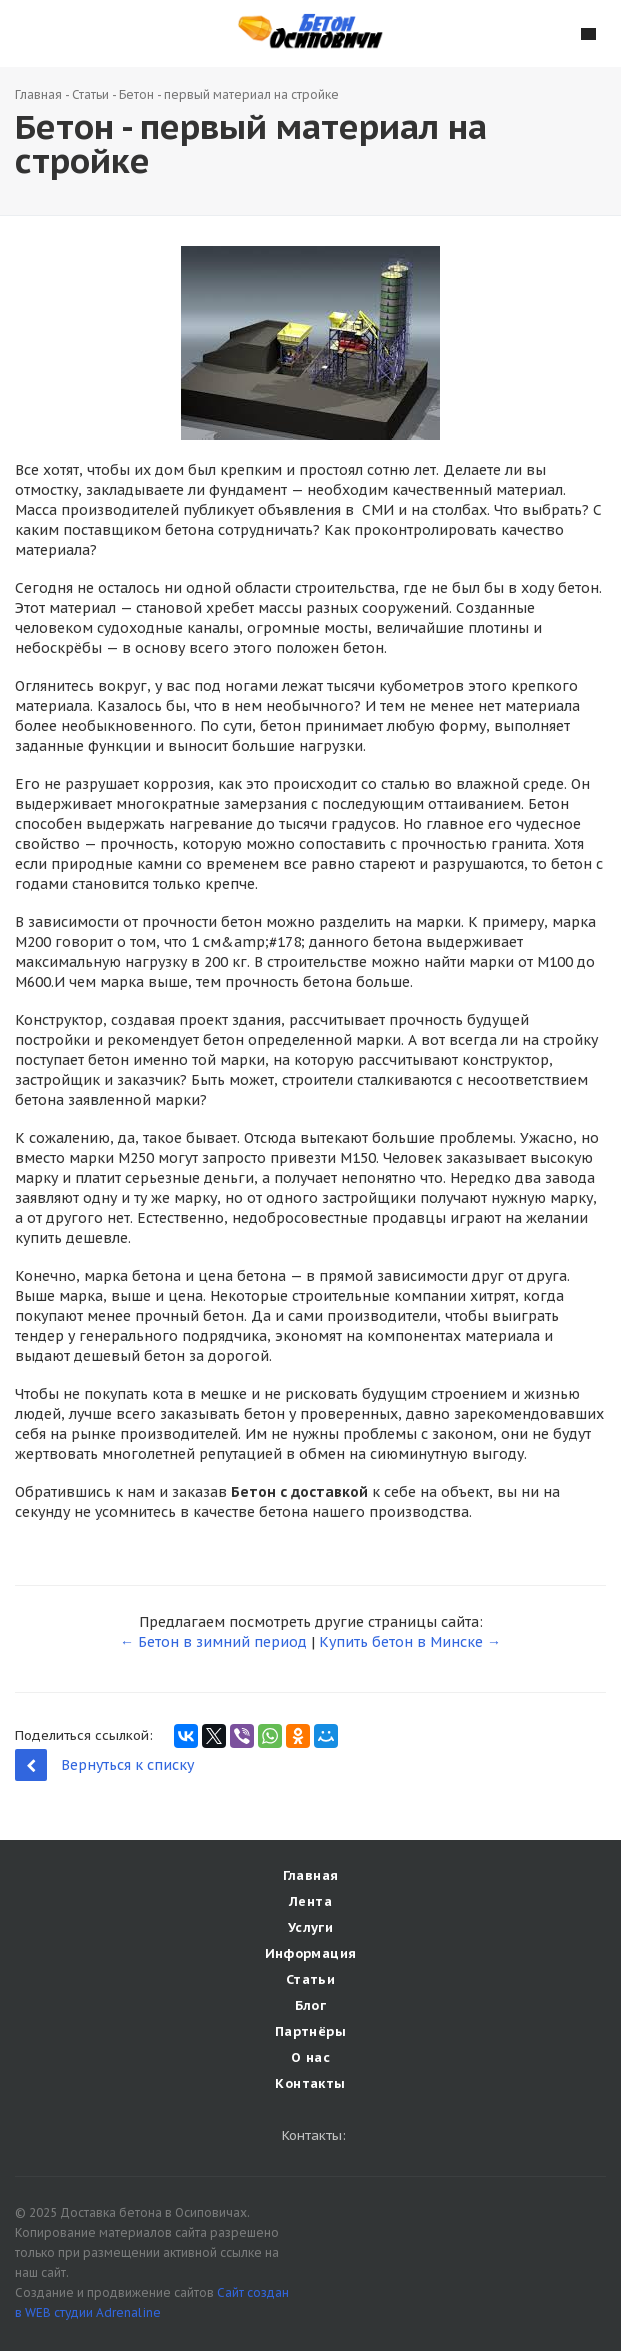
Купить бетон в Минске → (410, 1642)
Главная (38, 94)
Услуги (310, 1927)
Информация (311, 1953)
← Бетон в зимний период (213, 1642)
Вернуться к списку (104, 1764)
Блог (311, 2005)
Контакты (310, 2083)
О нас (310, 2057)
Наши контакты (32, 31)
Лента (310, 1901)
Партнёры (310, 2031)
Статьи (90, 94)
